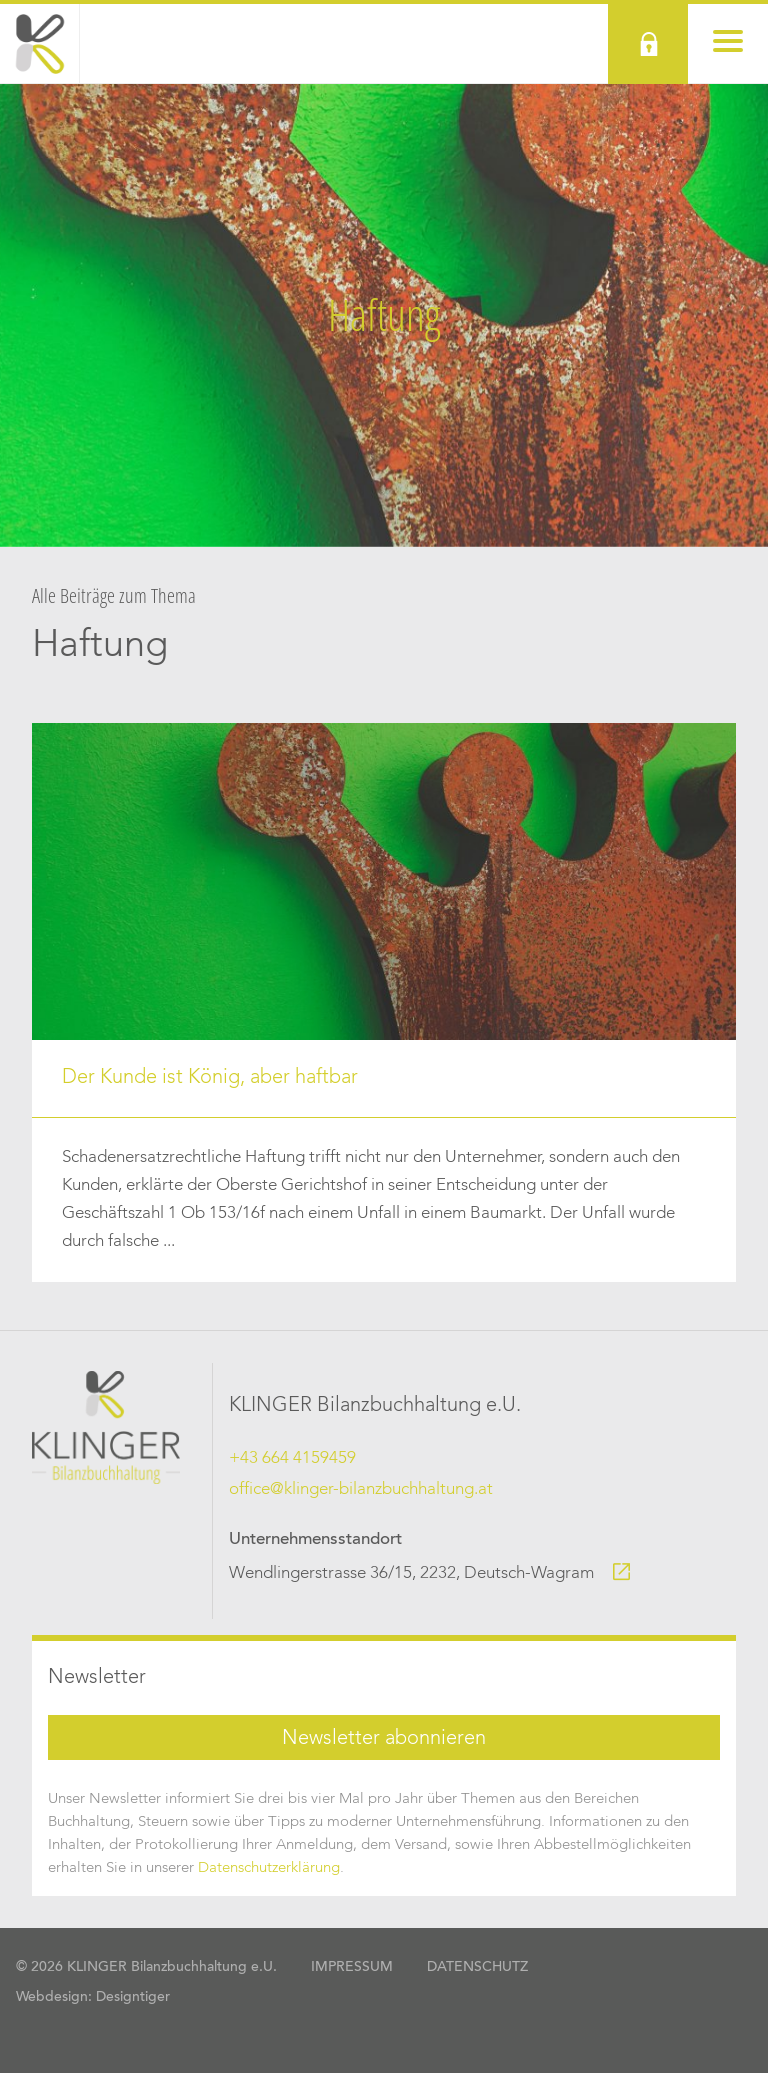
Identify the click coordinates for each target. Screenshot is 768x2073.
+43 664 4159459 (292, 1458)
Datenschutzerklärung (269, 1868)
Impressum (352, 1968)
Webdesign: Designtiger (93, 1998)
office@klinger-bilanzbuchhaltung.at (361, 1489)
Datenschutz (477, 1968)
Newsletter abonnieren (384, 1739)
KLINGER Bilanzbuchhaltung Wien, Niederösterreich (40, 44)
